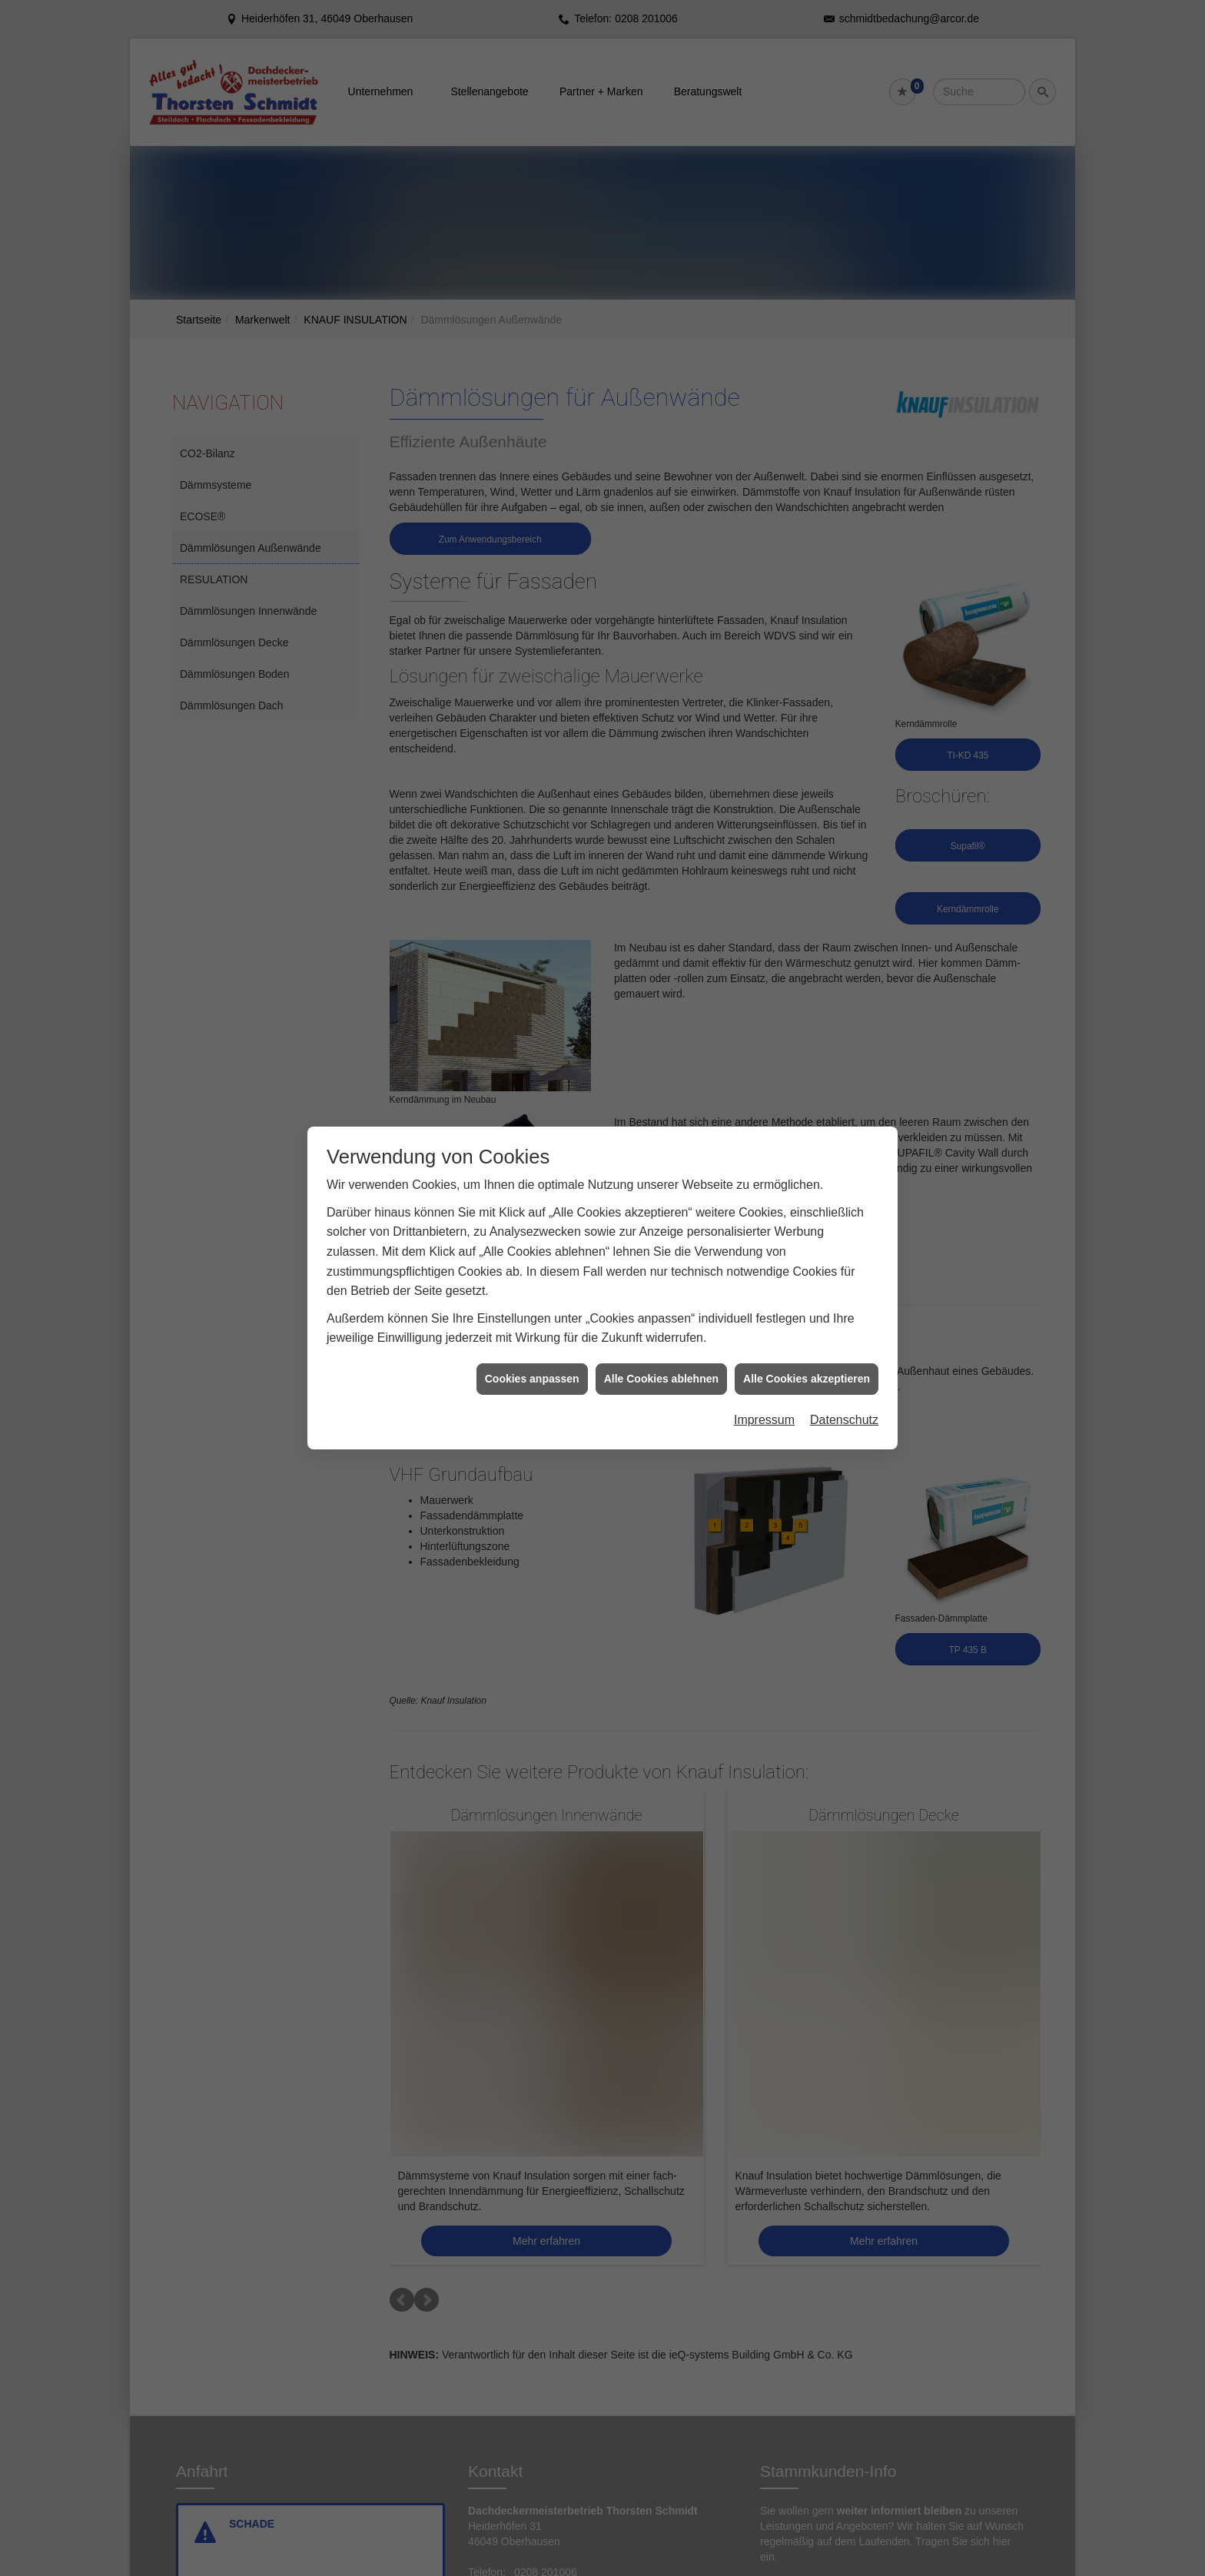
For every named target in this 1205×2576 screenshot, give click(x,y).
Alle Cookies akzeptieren (806, 1362)
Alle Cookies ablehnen (661, 1362)
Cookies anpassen (532, 1362)
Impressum (764, 1403)
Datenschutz (844, 1403)
